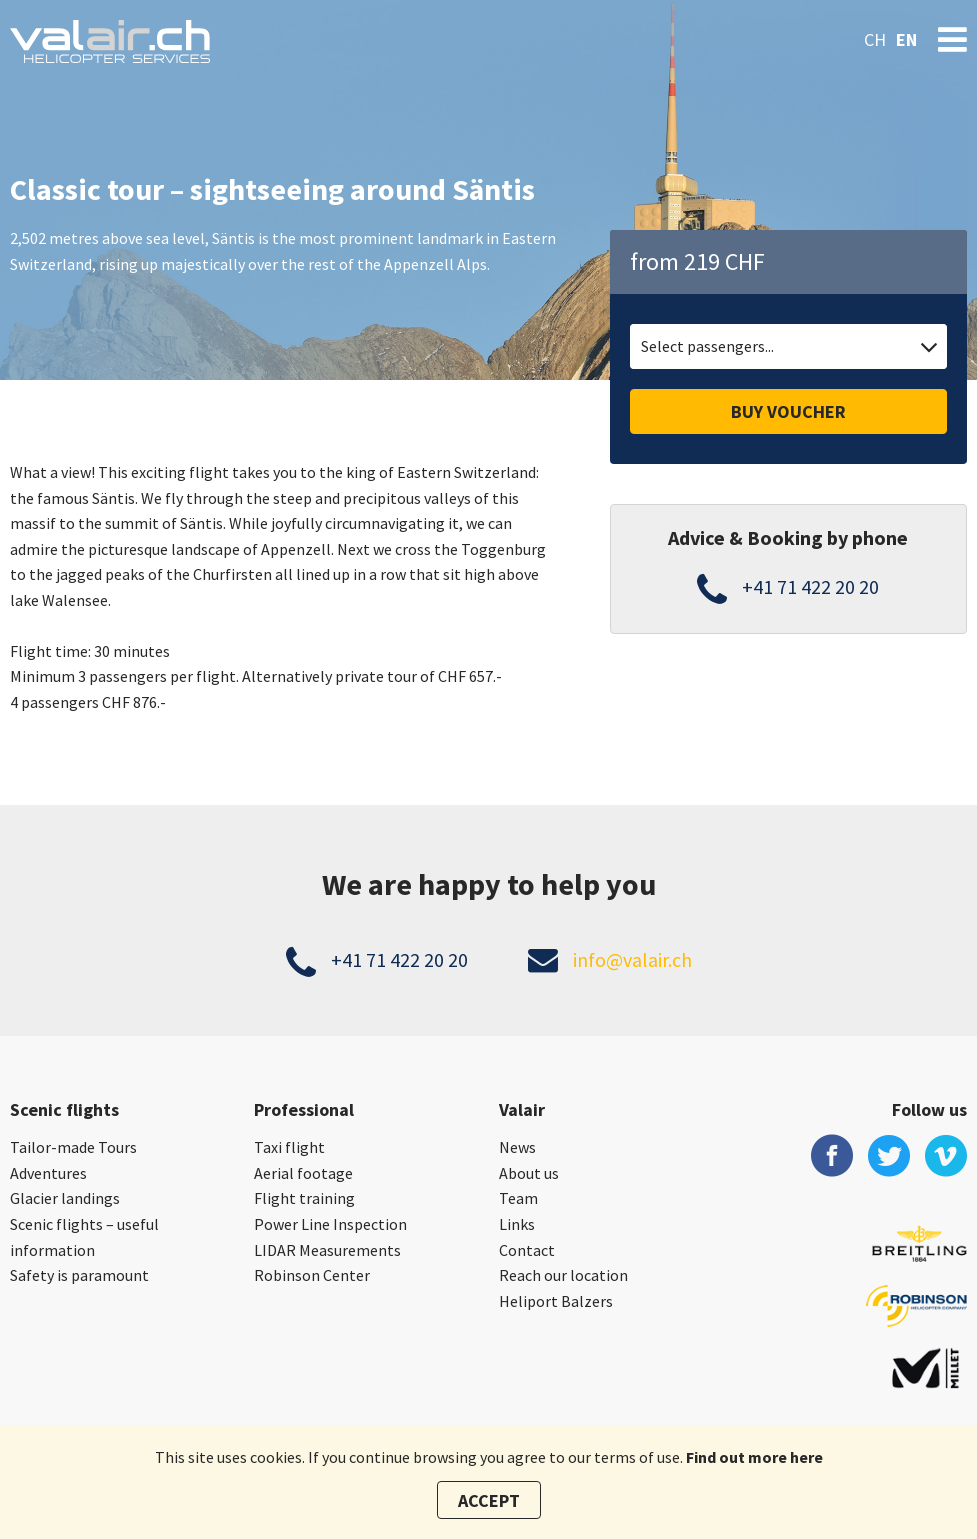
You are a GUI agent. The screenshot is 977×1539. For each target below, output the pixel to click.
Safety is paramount (79, 1275)
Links (517, 1224)
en (906, 39)
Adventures (48, 1173)
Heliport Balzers (556, 1301)
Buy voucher (788, 411)
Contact (527, 1250)
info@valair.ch (632, 959)
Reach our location (563, 1275)
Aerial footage (303, 1173)
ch (875, 39)
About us (529, 1173)
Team (518, 1198)
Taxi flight (289, 1147)
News (517, 1147)
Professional (304, 1109)
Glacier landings (65, 1198)
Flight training (304, 1198)
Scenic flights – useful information (84, 1237)
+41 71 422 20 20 (810, 586)
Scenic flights (64, 1109)
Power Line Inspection (330, 1224)
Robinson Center (312, 1275)
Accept (489, 1500)
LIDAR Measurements (327, 1250)
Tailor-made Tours (73, 1147)
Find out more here (754, 1457)
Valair (522, 1109)
